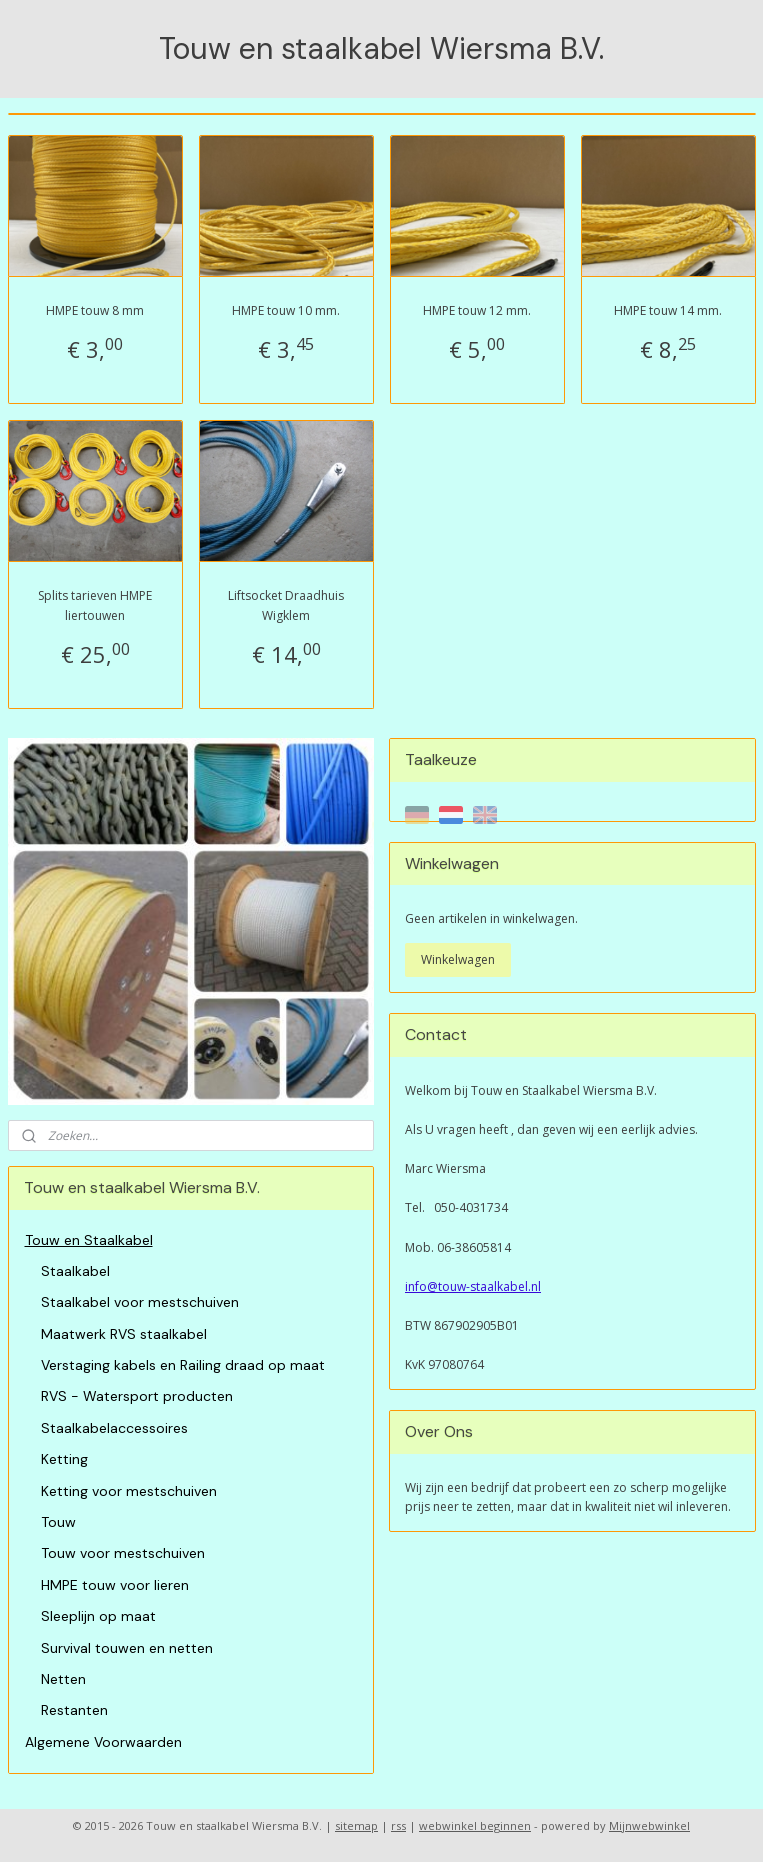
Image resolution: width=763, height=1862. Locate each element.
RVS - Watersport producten (137, 1396)
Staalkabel (75, 1271)
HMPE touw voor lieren (115, 1585)
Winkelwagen (458, 959)
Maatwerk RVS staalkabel (124, 1334)
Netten (63, 1679)
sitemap (356, 1825)
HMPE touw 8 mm (95, 310)
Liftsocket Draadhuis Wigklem (286, 605)
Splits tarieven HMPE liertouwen (95, 605)
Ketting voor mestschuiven (129, 1491)
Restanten (74, 1710)
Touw (58, 1522)
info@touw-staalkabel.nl (473, 1286)
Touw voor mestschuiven (123, 1553)
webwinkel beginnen (475, 1825)
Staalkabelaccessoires (114, 1428)
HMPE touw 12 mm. (477, 310)
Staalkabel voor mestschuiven (140, 1302)
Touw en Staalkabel (89, 1240)
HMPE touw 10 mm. (286, 310)
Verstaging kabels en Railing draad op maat (183, 1365)
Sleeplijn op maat (98, 1616)
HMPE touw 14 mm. (668, 310)
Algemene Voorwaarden (103, 1742)
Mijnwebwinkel (649, 1825)
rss (398, 1825)
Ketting (64, 1459)
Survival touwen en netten (127, 1648)
